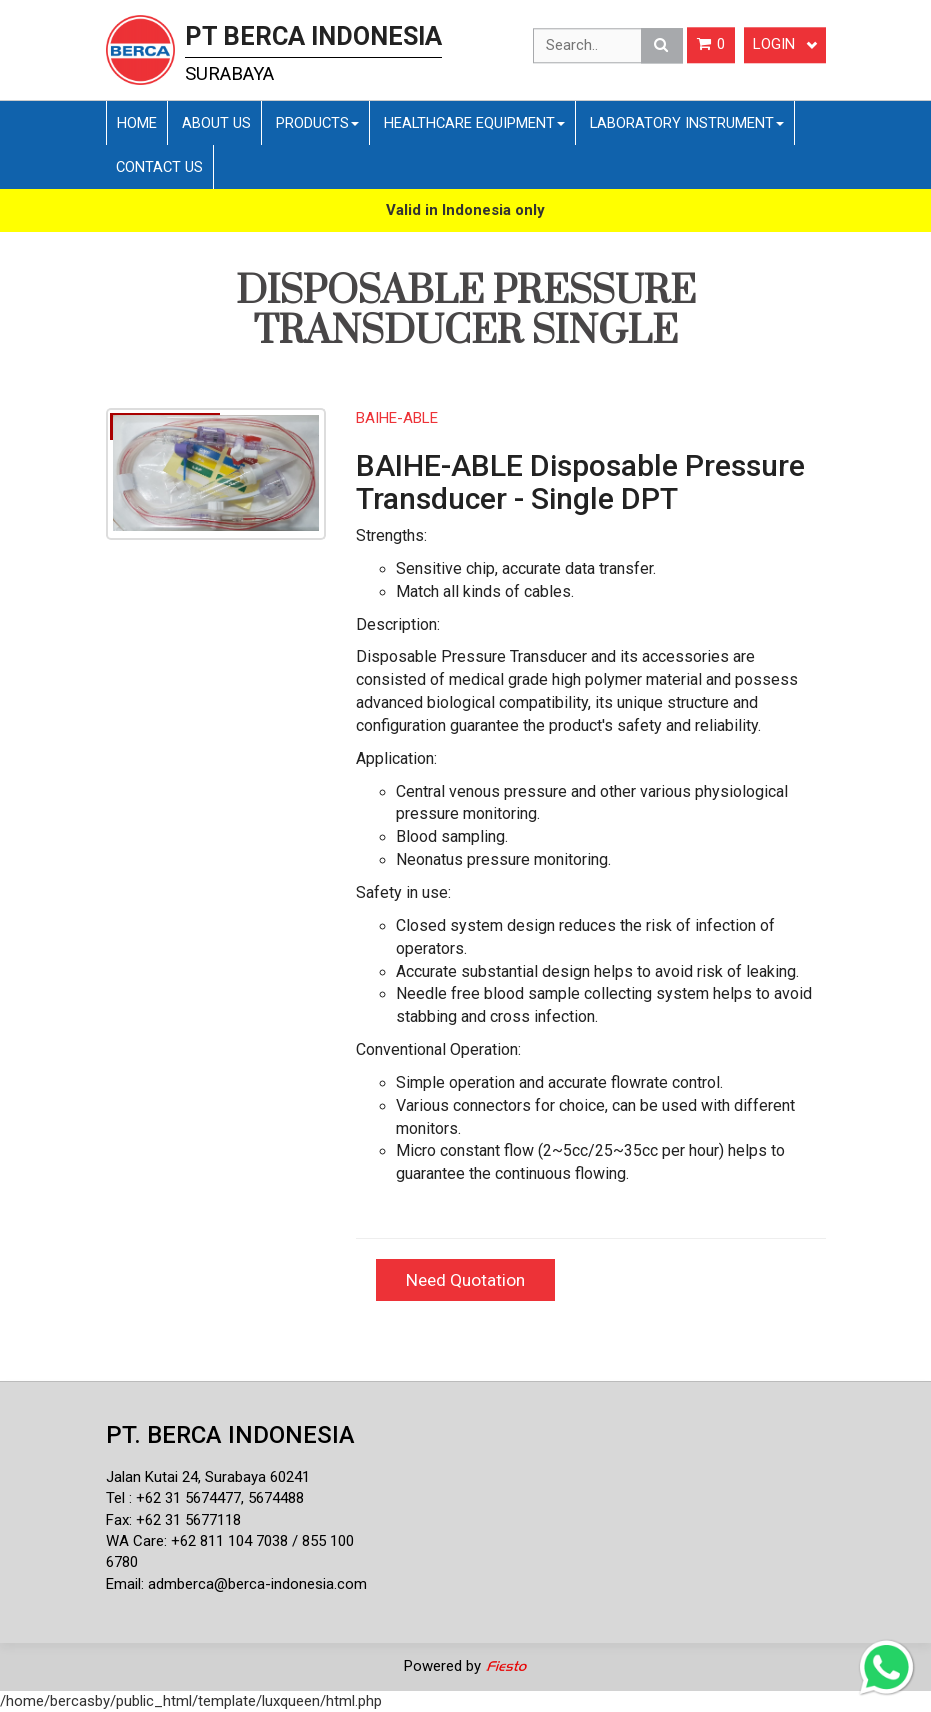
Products (317, 123)
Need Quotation (465, 1280)
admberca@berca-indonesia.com (257, 1584)
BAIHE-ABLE (397, 418)
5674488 (276, 1498)
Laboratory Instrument (687, 123)
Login (785, 45)
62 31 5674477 (193, 1498)
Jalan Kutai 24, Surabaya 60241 (208, 1477)
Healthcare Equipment (474, 123)
